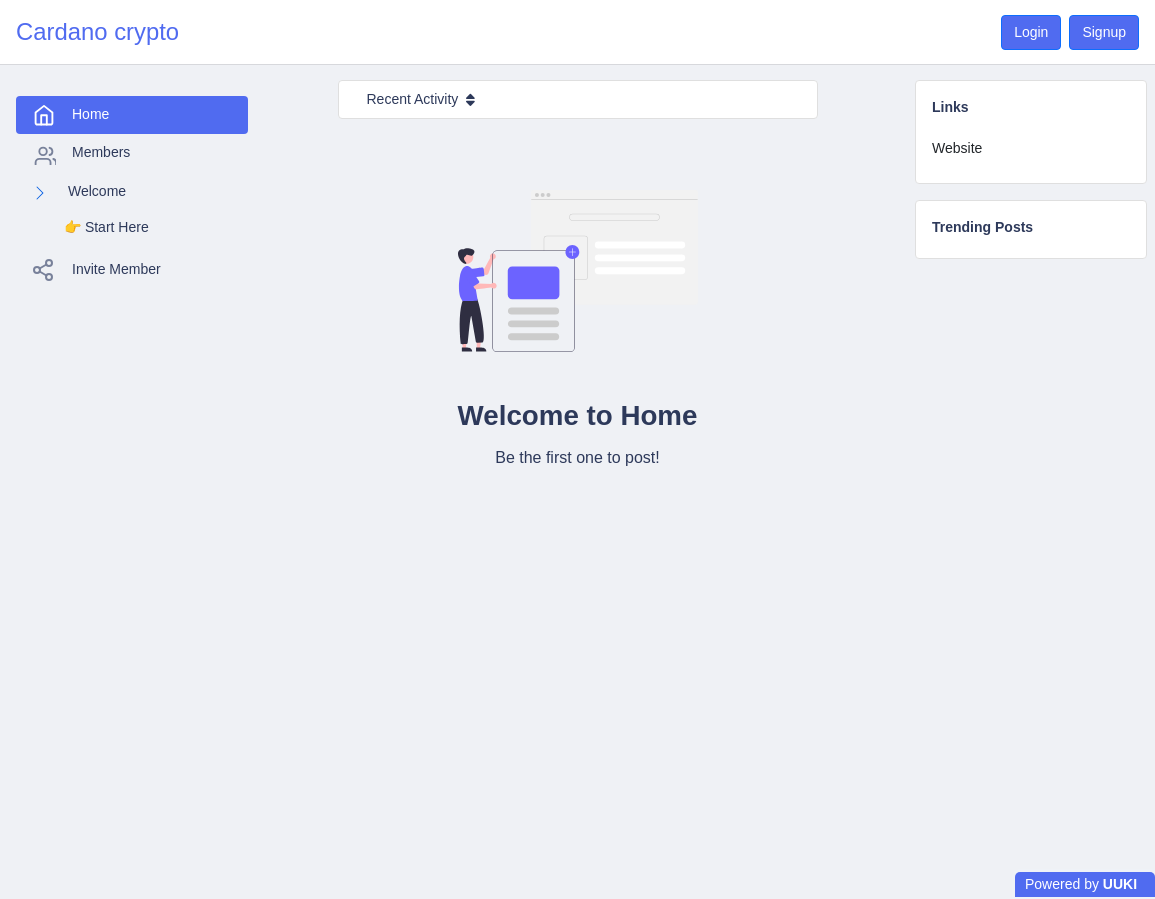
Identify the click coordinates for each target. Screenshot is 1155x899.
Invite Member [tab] (96, 254)
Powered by (1081, 884)
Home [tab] (70, 99)
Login (1031, 32)
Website (957, 148)
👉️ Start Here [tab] (106, 211)
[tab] (1031, 148)
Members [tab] (81, 138)
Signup (1104, 32)
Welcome (97, 175)
